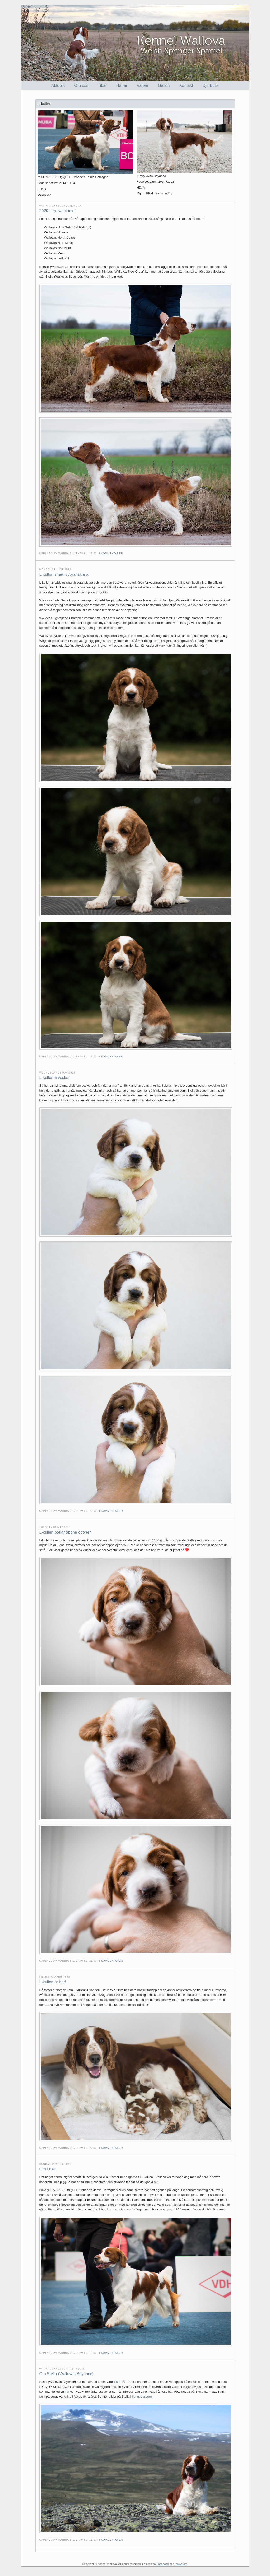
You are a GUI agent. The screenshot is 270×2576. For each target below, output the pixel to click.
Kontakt (186, 85)
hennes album (142, 2396)
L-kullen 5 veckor (54, 1077)
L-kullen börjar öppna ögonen (65, 1532)
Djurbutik (211, 85)
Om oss (81, 85)
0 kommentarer (111, 553)
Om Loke (47, 2169)
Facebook (162, 2563)
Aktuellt (58, 85)
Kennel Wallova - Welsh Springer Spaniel (135, 43)
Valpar (142, 85)
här (67, 2391)
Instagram (181, 2563)
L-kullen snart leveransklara (64, 574)
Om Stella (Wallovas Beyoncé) (66, 2374)
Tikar (102, 85)
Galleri (164, 85)
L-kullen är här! (52, 1982)
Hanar (121, 85)
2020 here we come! (57, 210)
